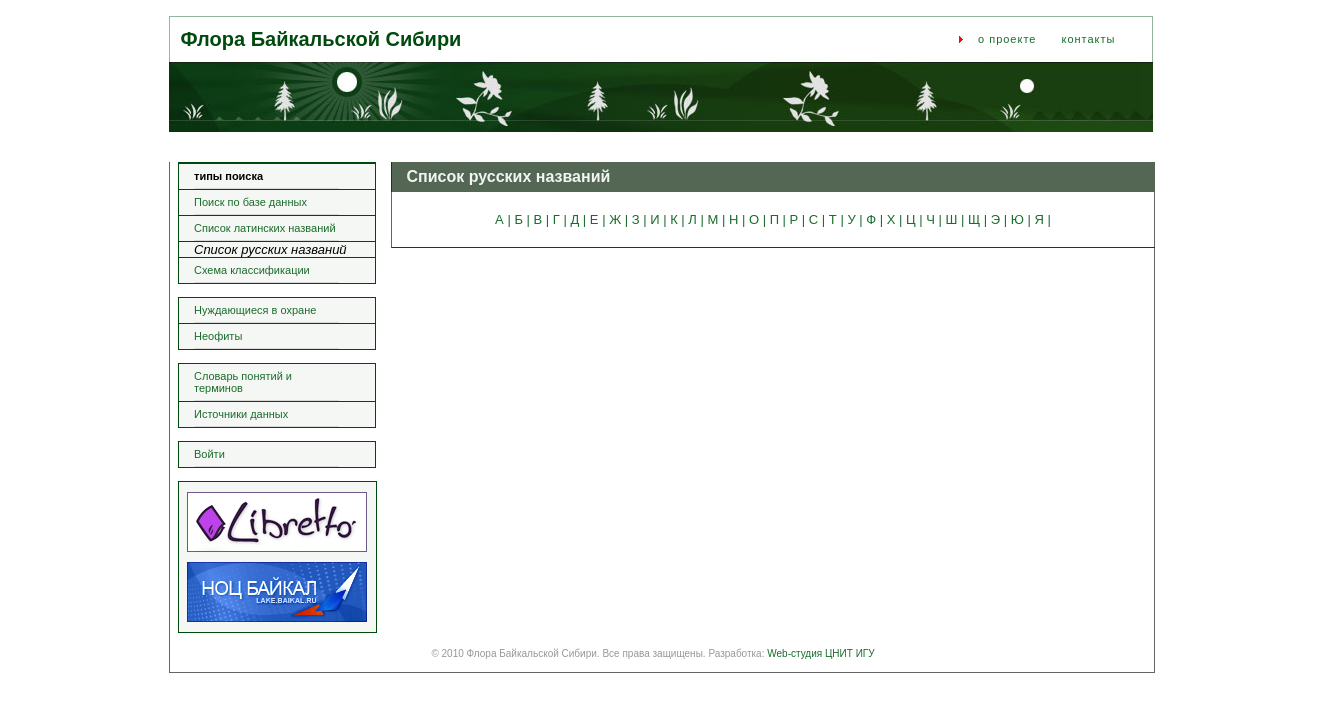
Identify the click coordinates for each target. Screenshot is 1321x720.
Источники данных (241, 414)
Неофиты (218, 336)
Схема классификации (252, 270)
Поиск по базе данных (250, 202)
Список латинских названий (265, 228)
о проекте (1007, 39)
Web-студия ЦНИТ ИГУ (820, 653)
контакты (1088, 39)
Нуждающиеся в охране (255, 310)
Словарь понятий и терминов (243, 382)
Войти (209, 454)
